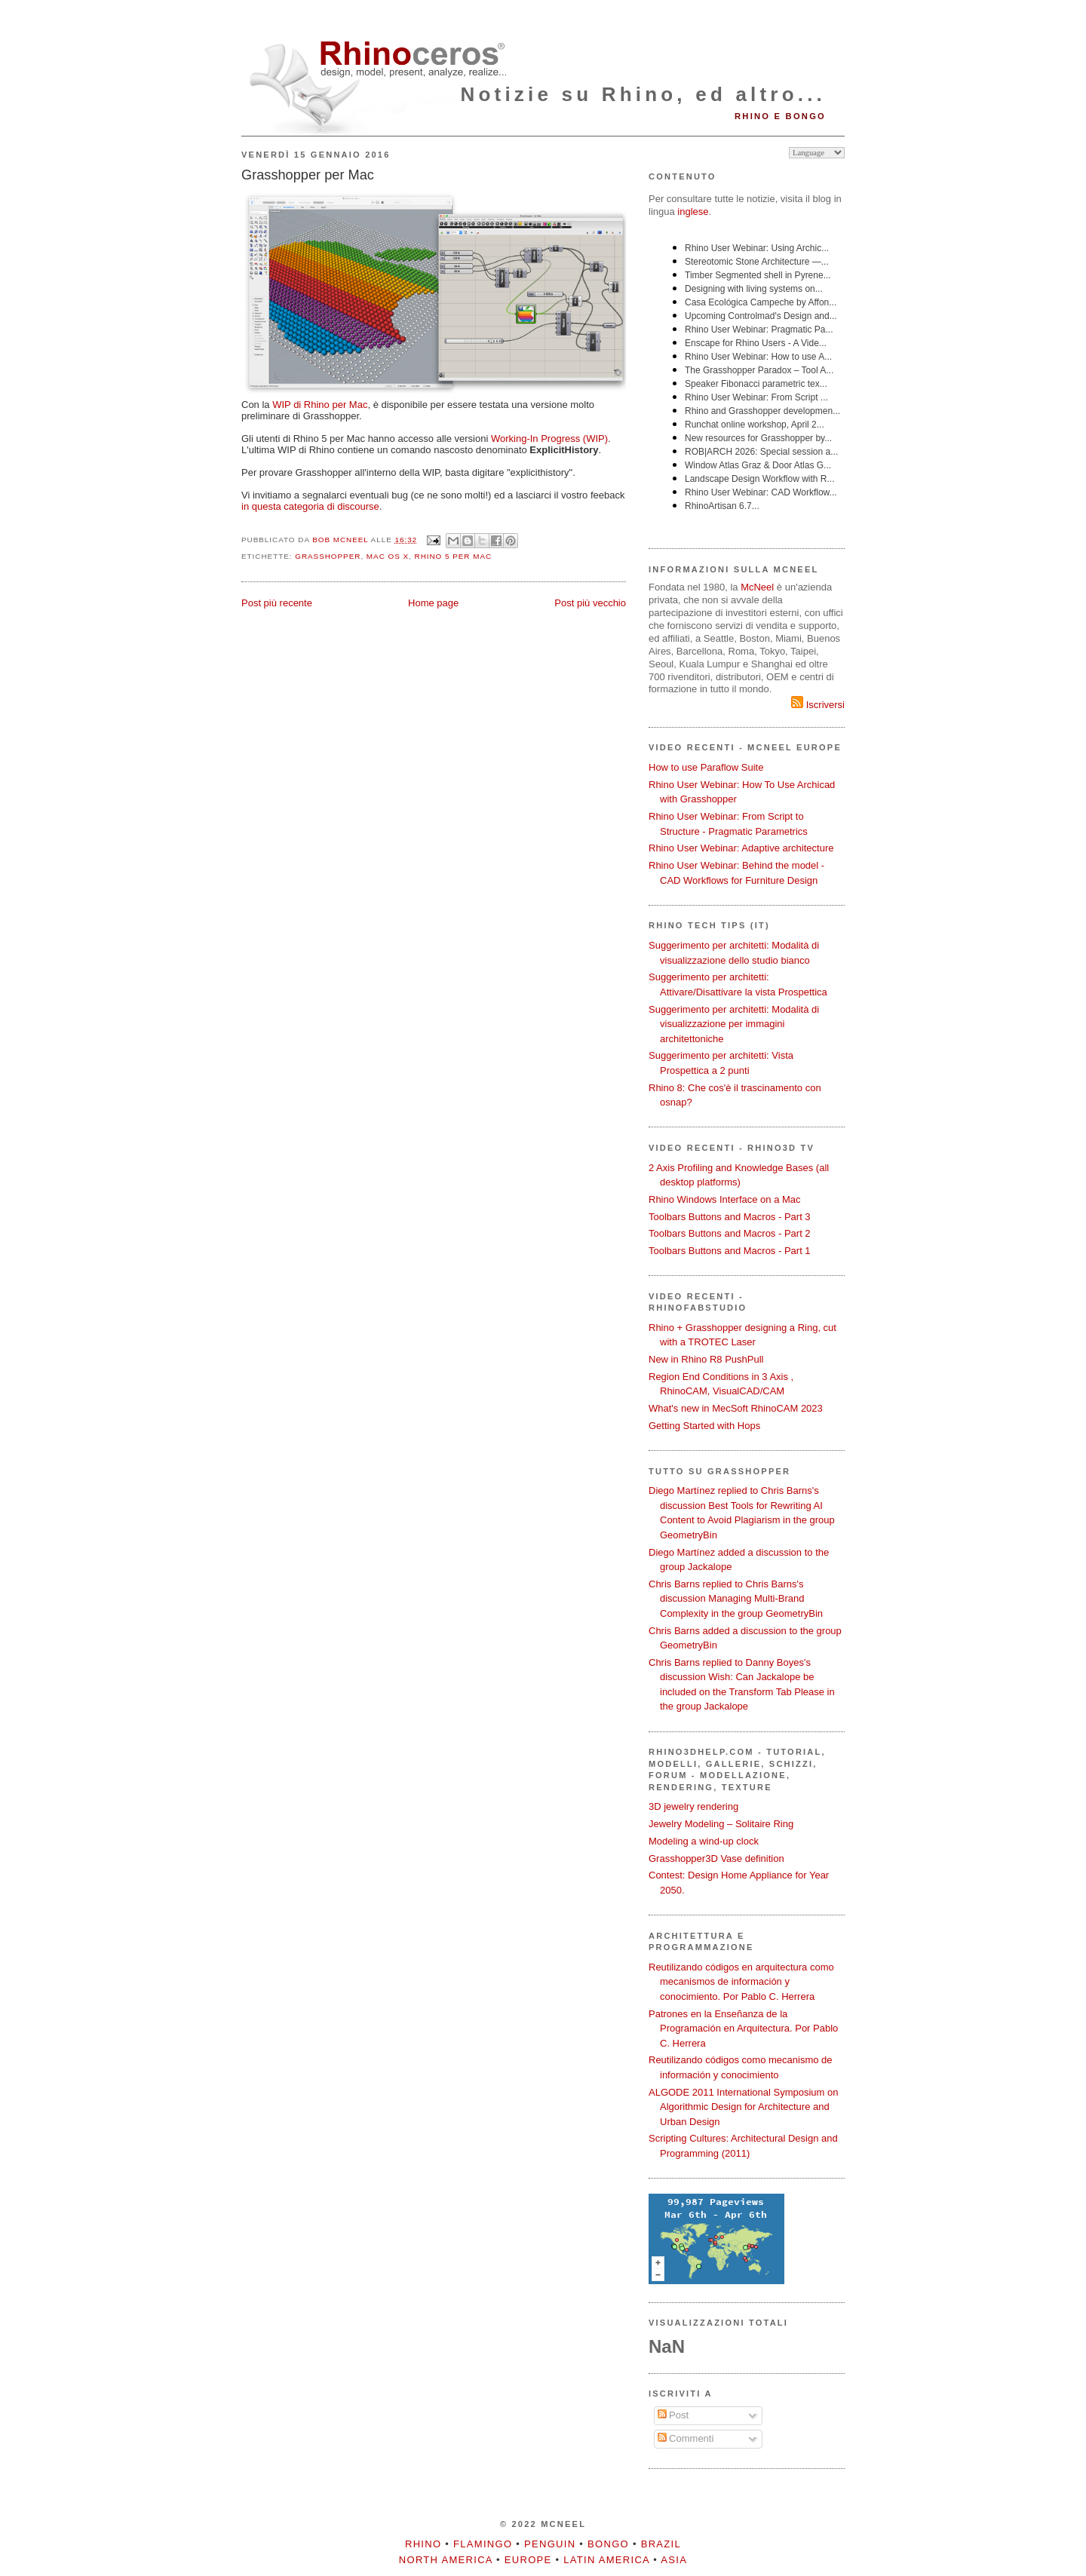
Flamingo (482, 2544)
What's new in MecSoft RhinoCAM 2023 (736, 1408)
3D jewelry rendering (693, 1806)
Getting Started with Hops (704, 1425)
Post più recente (276, 603)
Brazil (661, 2544)
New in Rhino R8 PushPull (706, 1359)
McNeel (757, 587)
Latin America (606, 2559)
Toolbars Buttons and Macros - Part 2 (730, 1233)
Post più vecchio (590, 603)
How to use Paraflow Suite (706, 767)
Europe (528, 2559)
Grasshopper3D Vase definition (716, 1858)
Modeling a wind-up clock (704, 1841)
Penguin (549, 2544)
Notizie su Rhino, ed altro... (643, 94)
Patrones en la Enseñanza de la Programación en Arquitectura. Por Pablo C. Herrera (743, 2028)
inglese (692, 211)
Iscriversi (818, 704)
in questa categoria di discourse (310, 506)
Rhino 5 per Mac (453, 556)
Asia (674, 2559)
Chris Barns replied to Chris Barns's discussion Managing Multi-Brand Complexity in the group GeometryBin (736, 1598)
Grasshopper (327, 556)
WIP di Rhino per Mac (319, 404)
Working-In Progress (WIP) (549, 438)
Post (673, 2415)
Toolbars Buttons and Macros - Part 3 (730, 1216)
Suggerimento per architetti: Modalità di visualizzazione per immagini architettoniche (734, 1024)
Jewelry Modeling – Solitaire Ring (721, 1823)
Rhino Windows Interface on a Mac (725, 1199)
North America (445, 2559)
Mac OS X (388, 556)
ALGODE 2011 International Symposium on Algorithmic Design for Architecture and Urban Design (743, 2107)
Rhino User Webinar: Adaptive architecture (741, 848)
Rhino (423, 2544)
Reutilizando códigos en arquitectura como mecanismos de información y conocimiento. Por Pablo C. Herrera (741, 1981)
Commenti (686, 2438)
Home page (433, 603)
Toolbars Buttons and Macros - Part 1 (730, 1250)
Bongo (608, 2544)
